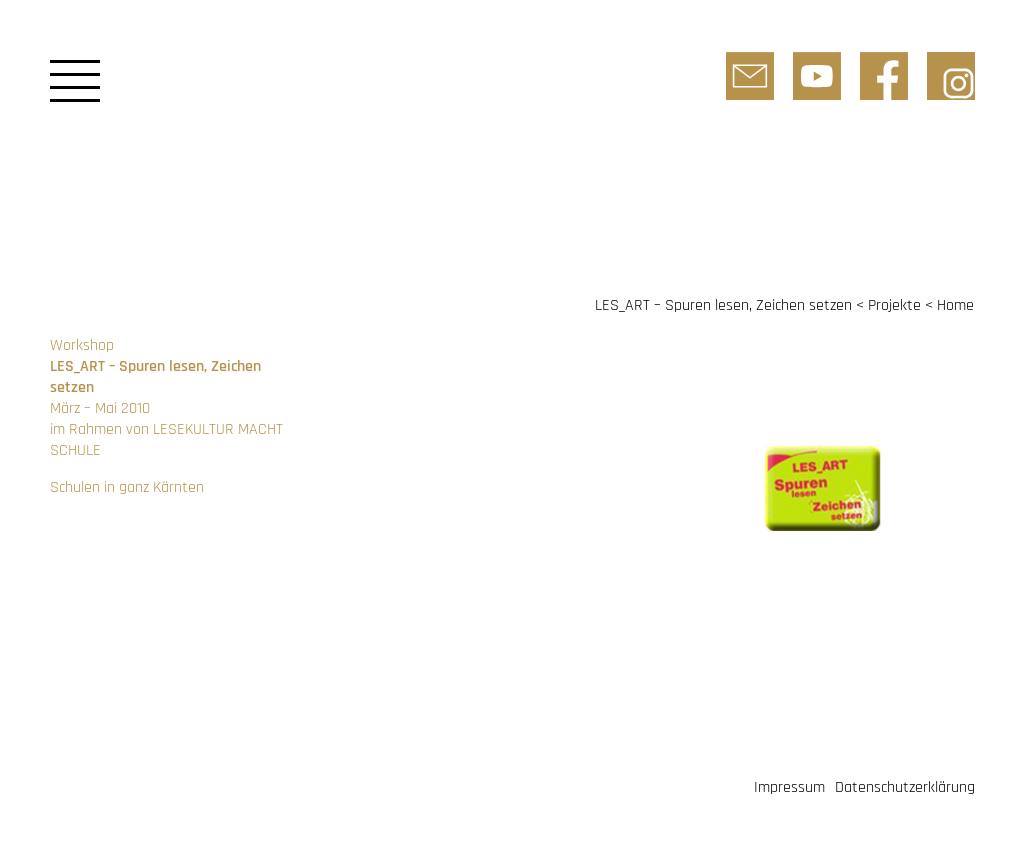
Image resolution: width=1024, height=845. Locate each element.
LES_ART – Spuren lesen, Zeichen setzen (723, 305)
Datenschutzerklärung (905, 787)
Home (955, 305)
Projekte (894, 305)
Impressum (789, 787)
